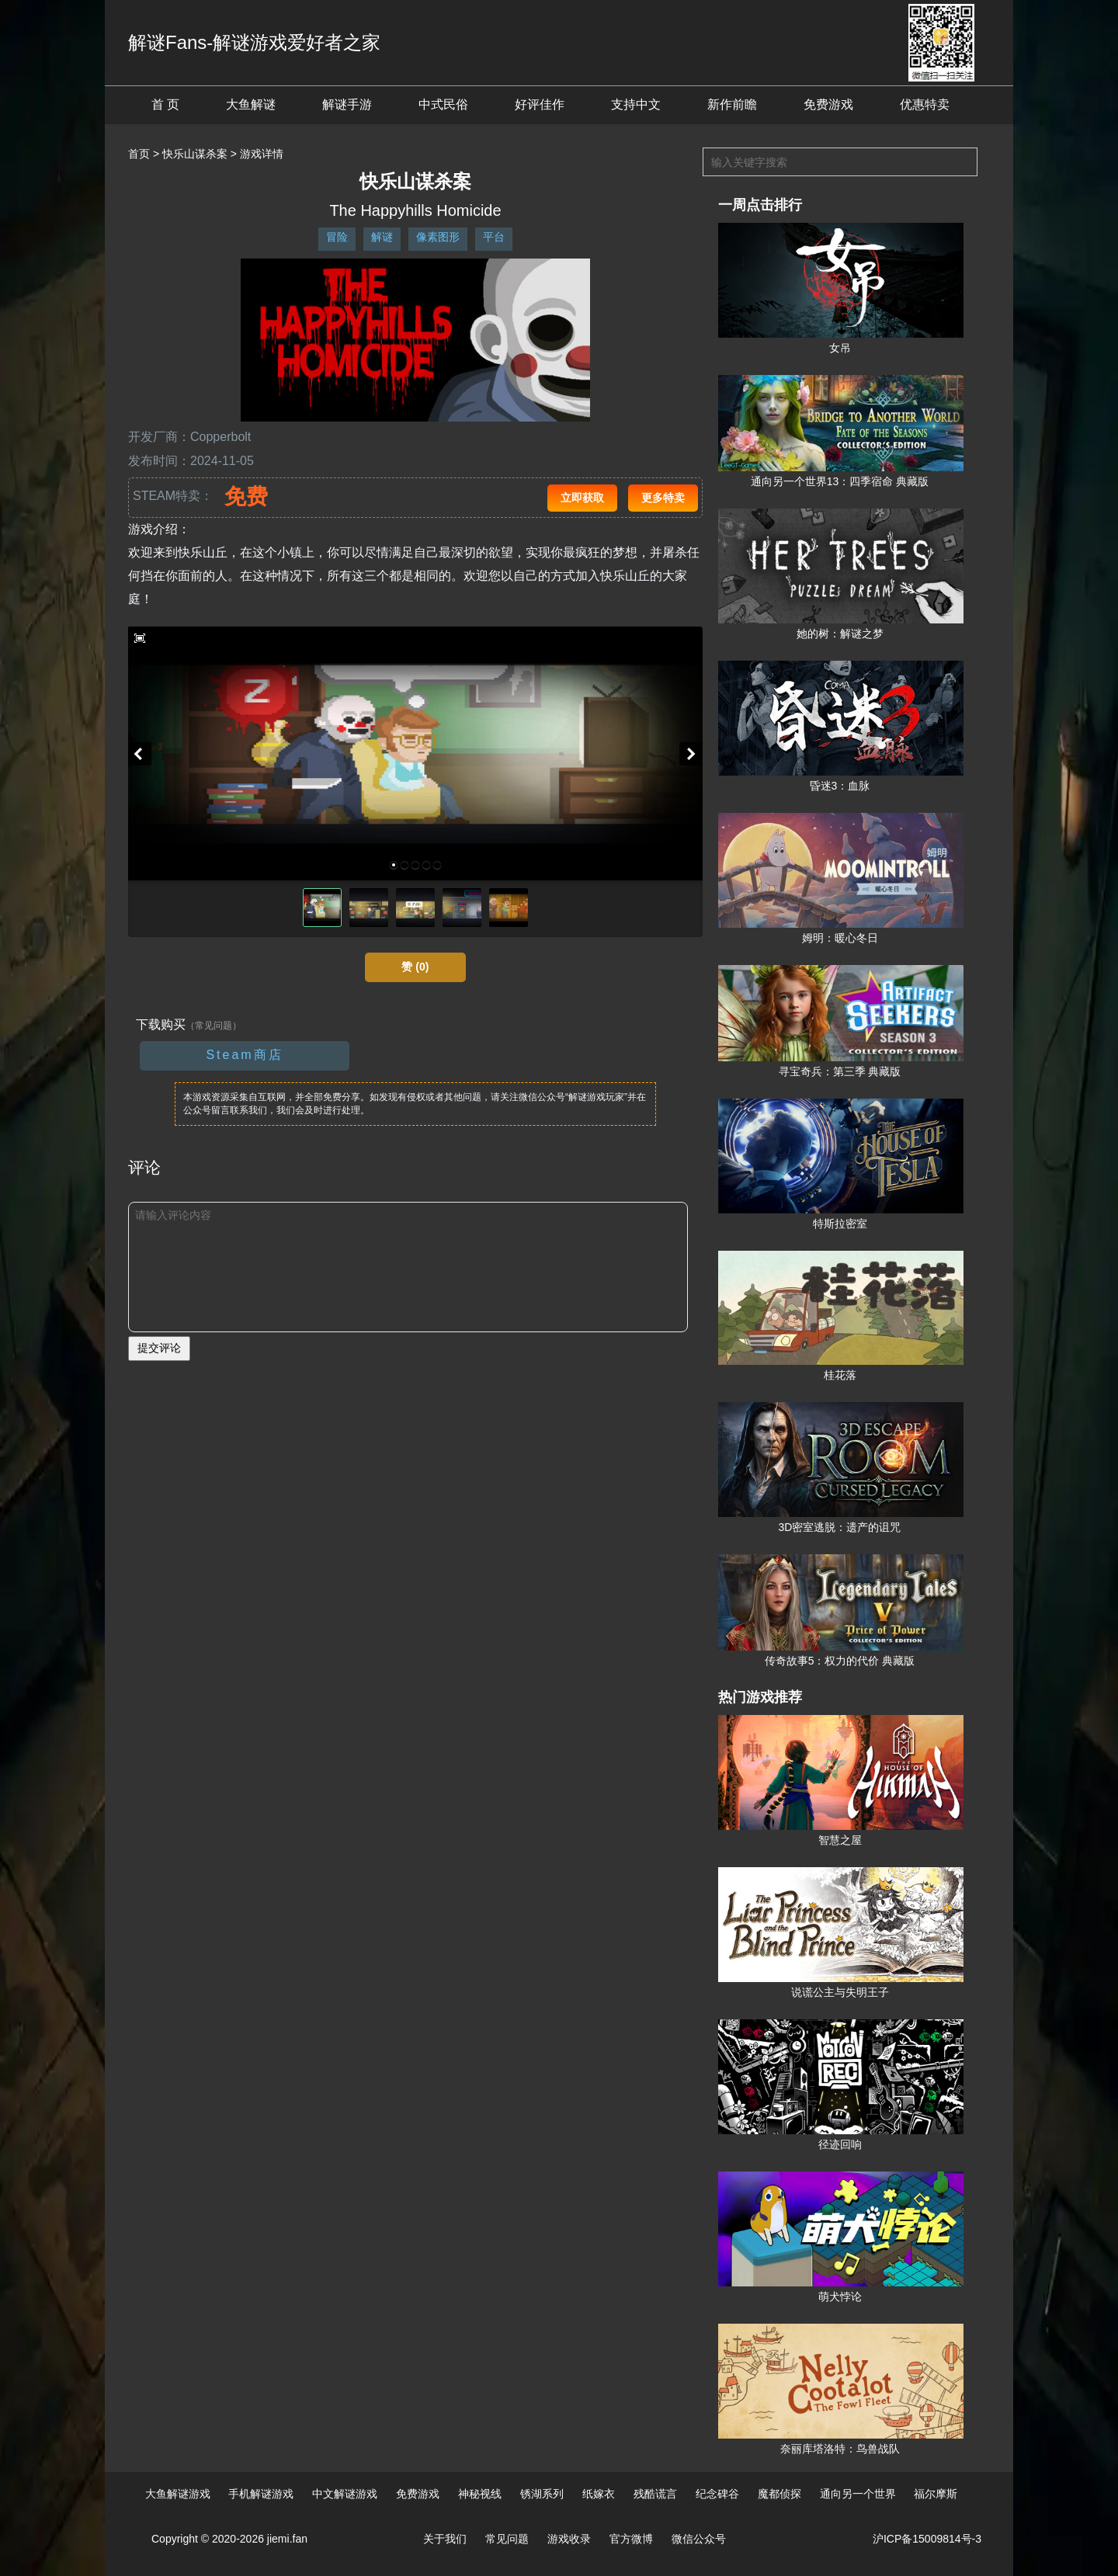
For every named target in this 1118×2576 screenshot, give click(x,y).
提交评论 (159, 1348)
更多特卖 (663, 497)
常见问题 (507, 2539)
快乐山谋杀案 (194, 154)
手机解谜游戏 (260, 2493)
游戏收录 (569, 2539)
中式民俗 (443, 104)
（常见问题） (213, 1025)
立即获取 (582, 497)
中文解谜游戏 (344, 2493)
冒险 (337, 237)
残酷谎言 (655, 2493)
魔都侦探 (779, 2493)
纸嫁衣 (598, 2493)
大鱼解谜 (251, 104)
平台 (494, 237)
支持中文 (636, 104)
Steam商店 (244, 1054)
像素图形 (438, 237)
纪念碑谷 (717, 2493)
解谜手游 (347, 104)
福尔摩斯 (935, 2493)
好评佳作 (539, 104)
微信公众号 (699, 2539)
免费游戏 (828, 104)
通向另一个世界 (858, 2493)
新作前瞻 (732, 104)
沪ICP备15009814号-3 (927, 2539)
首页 (139, 154)
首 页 (165, 104)
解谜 (382, 237)
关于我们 (445, 2539)
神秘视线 (480, 2493)
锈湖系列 (542, 2493)
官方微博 (631, 2539)
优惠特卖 (925, 104)
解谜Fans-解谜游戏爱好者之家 (254, 42)
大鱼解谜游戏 (177, 2493)
